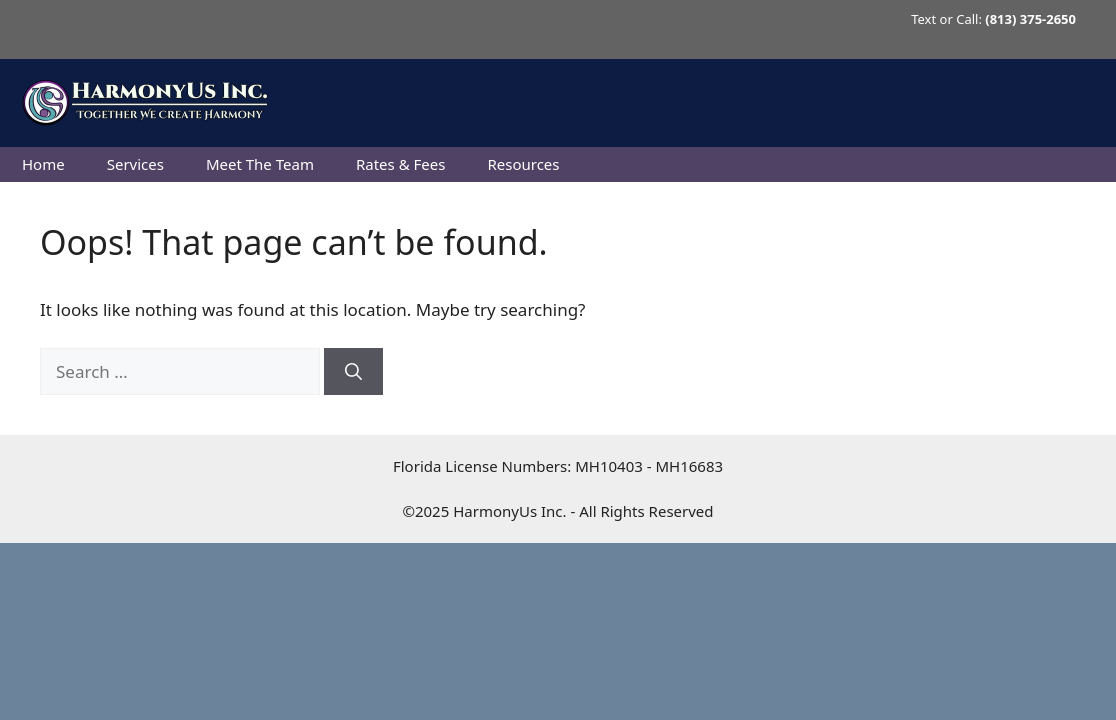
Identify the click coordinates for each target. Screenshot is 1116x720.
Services (135, 164)
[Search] (353, 372)
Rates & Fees (400, 164)
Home (43, 164)
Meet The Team (260, 164)
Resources (523, 164)
